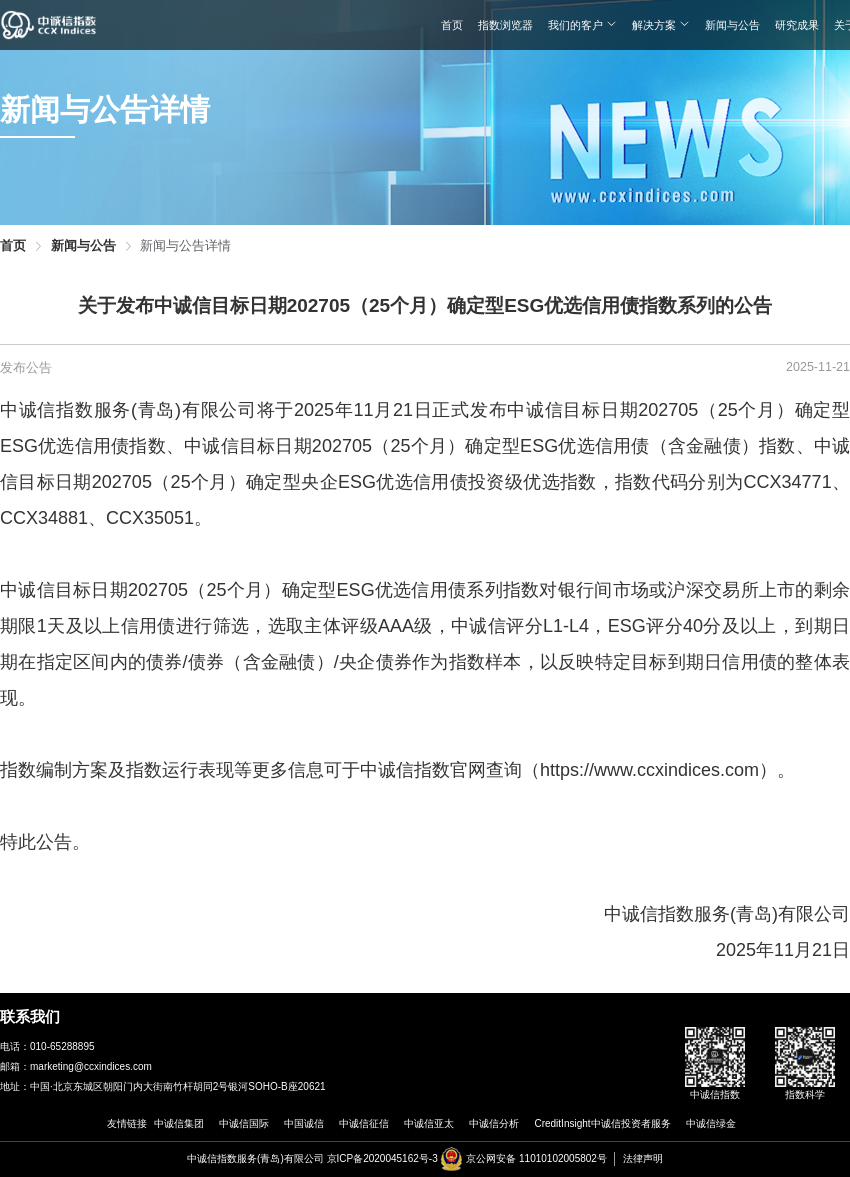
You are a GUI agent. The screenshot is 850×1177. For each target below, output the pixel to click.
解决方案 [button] (661, 24)
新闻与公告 (732, 25)
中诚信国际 (244, 1123)
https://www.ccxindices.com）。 (667, 770)
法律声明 (643, 1158)
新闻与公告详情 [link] (185, 246)
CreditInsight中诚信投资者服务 (602, 1123)
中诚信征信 (364, 1123)
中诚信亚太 (429, 1123)
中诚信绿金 (711, 1123)
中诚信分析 (494, 1123)
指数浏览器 (505, 25)
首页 (452, 25)
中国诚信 (304, 1123)
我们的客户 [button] (582, 24)
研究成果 (797, 25)
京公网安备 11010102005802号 (536, 1158)
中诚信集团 (179, 1123)
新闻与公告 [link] (83, 246)
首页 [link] (13, 246)
